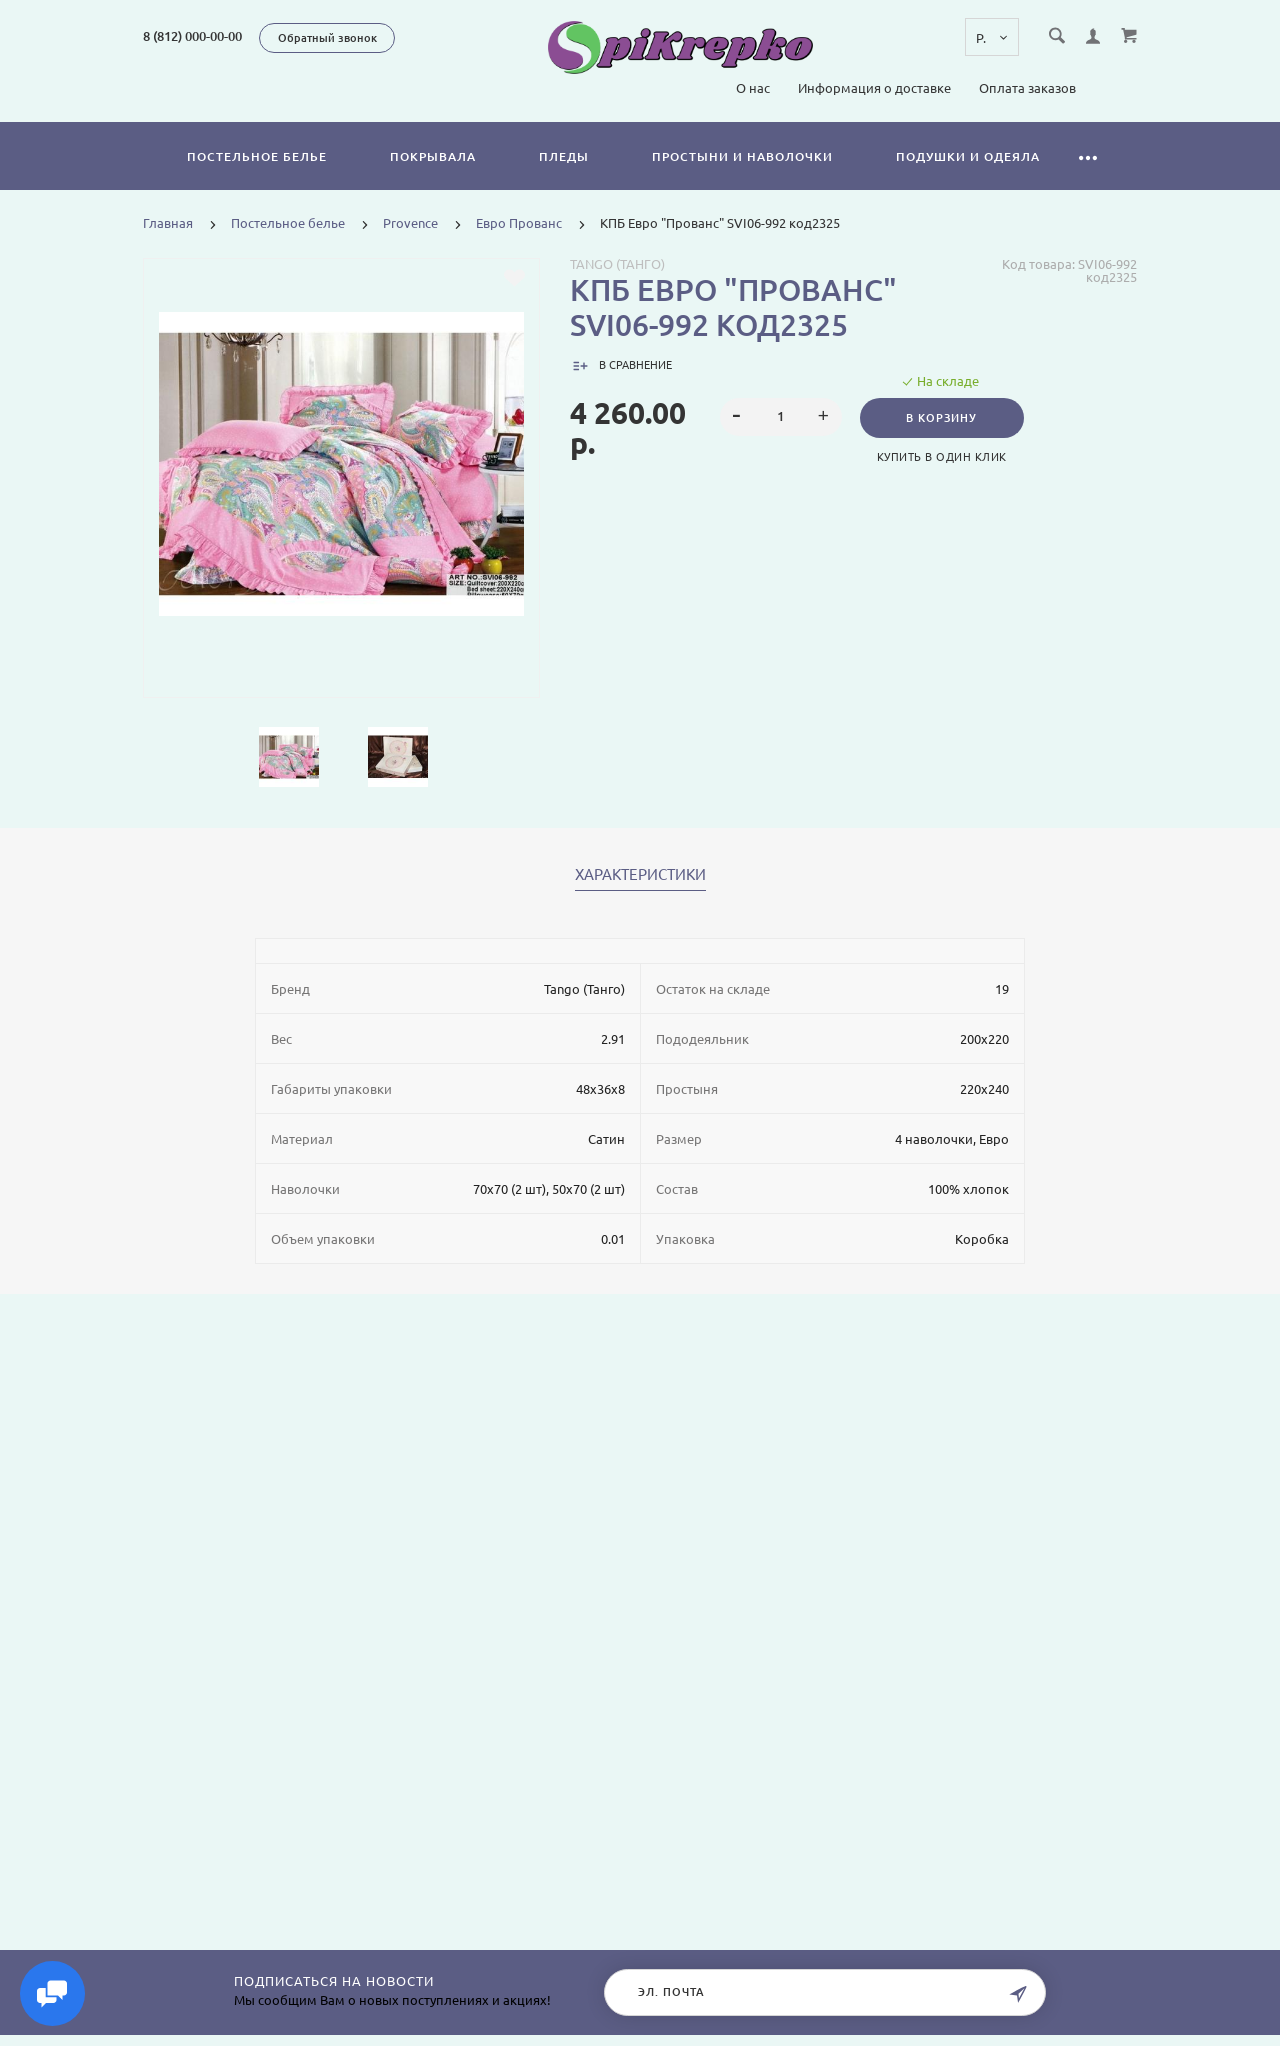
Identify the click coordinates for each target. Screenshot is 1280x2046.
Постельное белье (257, 156)
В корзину (942, 418)
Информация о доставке (874, 88)
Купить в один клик (942, 457)
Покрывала (433, 156)
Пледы (564, 156)
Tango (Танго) (617, 264)
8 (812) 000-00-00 (192, 36)
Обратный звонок (327, 38)
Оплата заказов (1027, 88)
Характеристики (640, 875)
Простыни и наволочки (742, 156)
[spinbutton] (780, 417)
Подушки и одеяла (968, 156)
